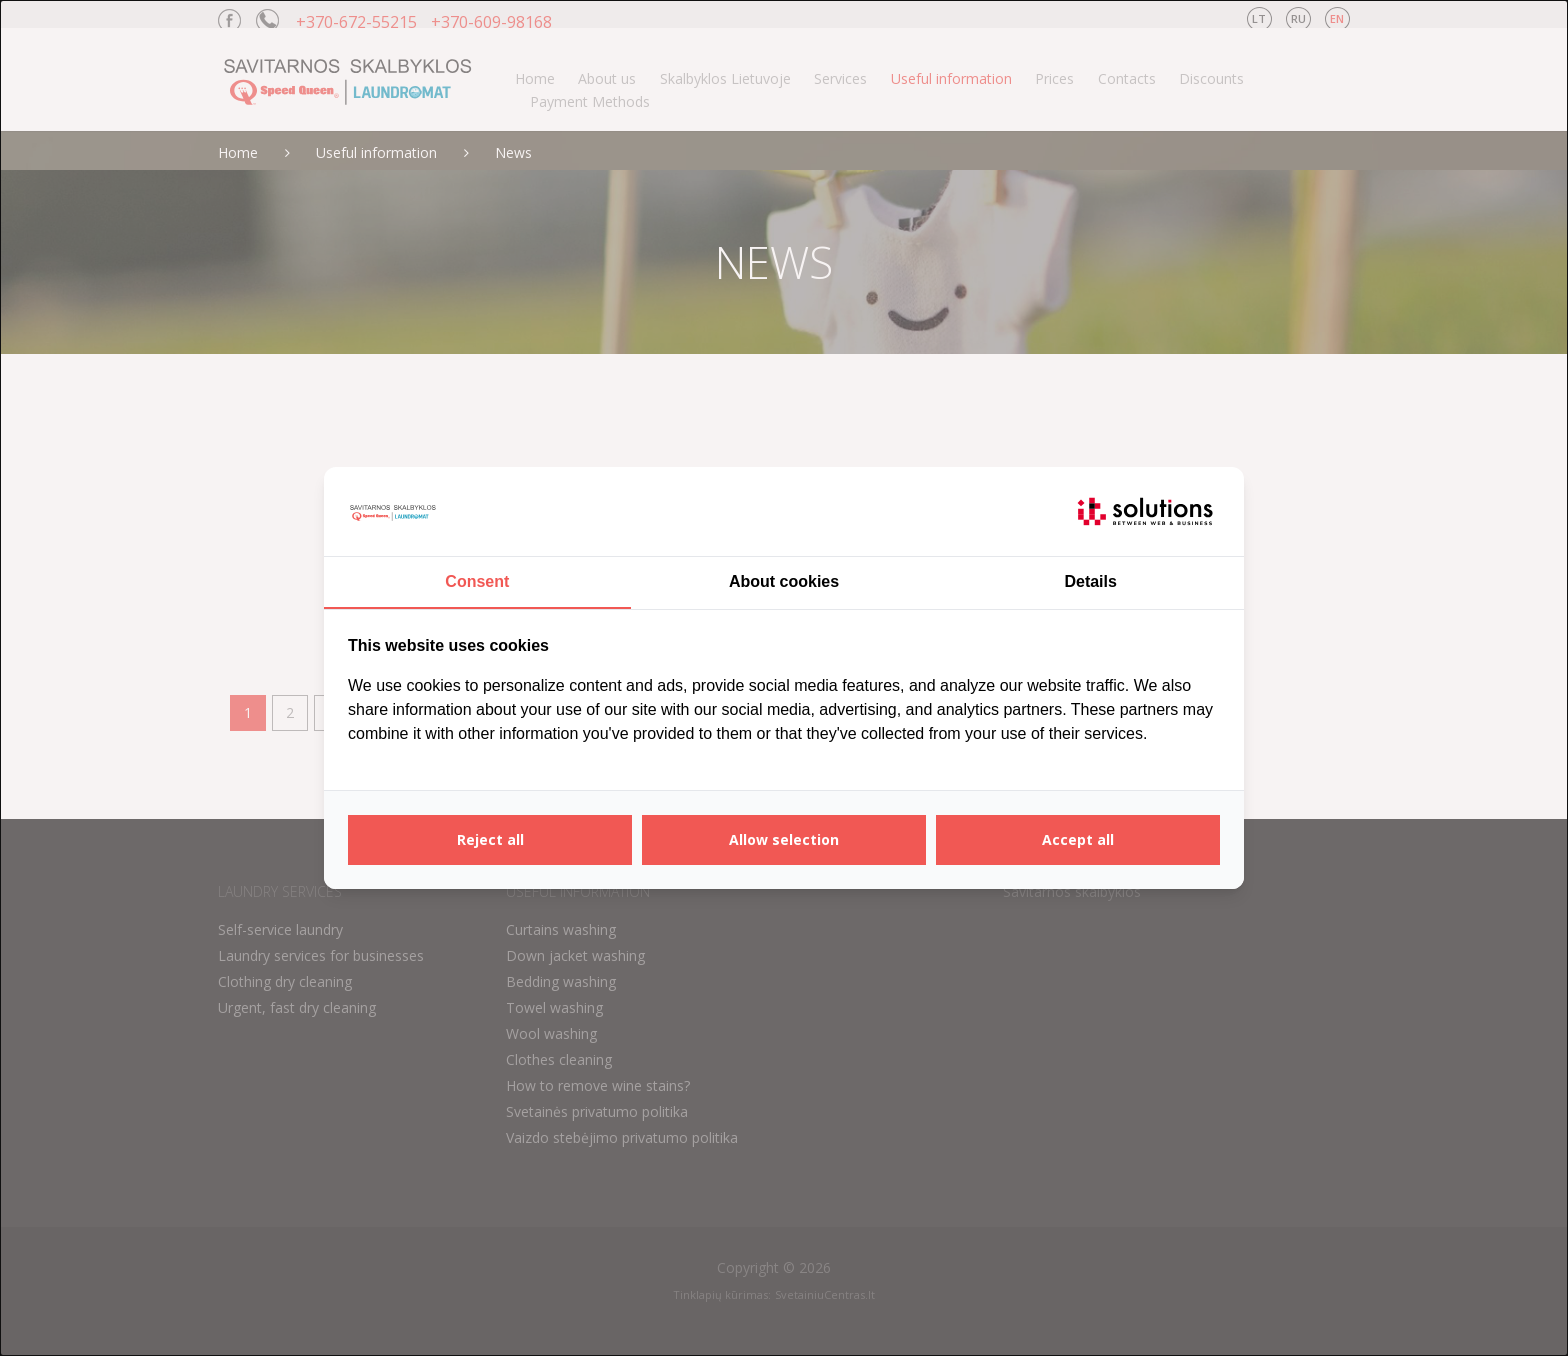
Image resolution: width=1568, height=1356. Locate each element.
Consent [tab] (477, 581)
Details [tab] (1090, 581)
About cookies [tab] (784, 581)
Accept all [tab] (1078, 839)
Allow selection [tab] (784, 839)
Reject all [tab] (490, 839)
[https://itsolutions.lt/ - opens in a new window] (1145, 512)
